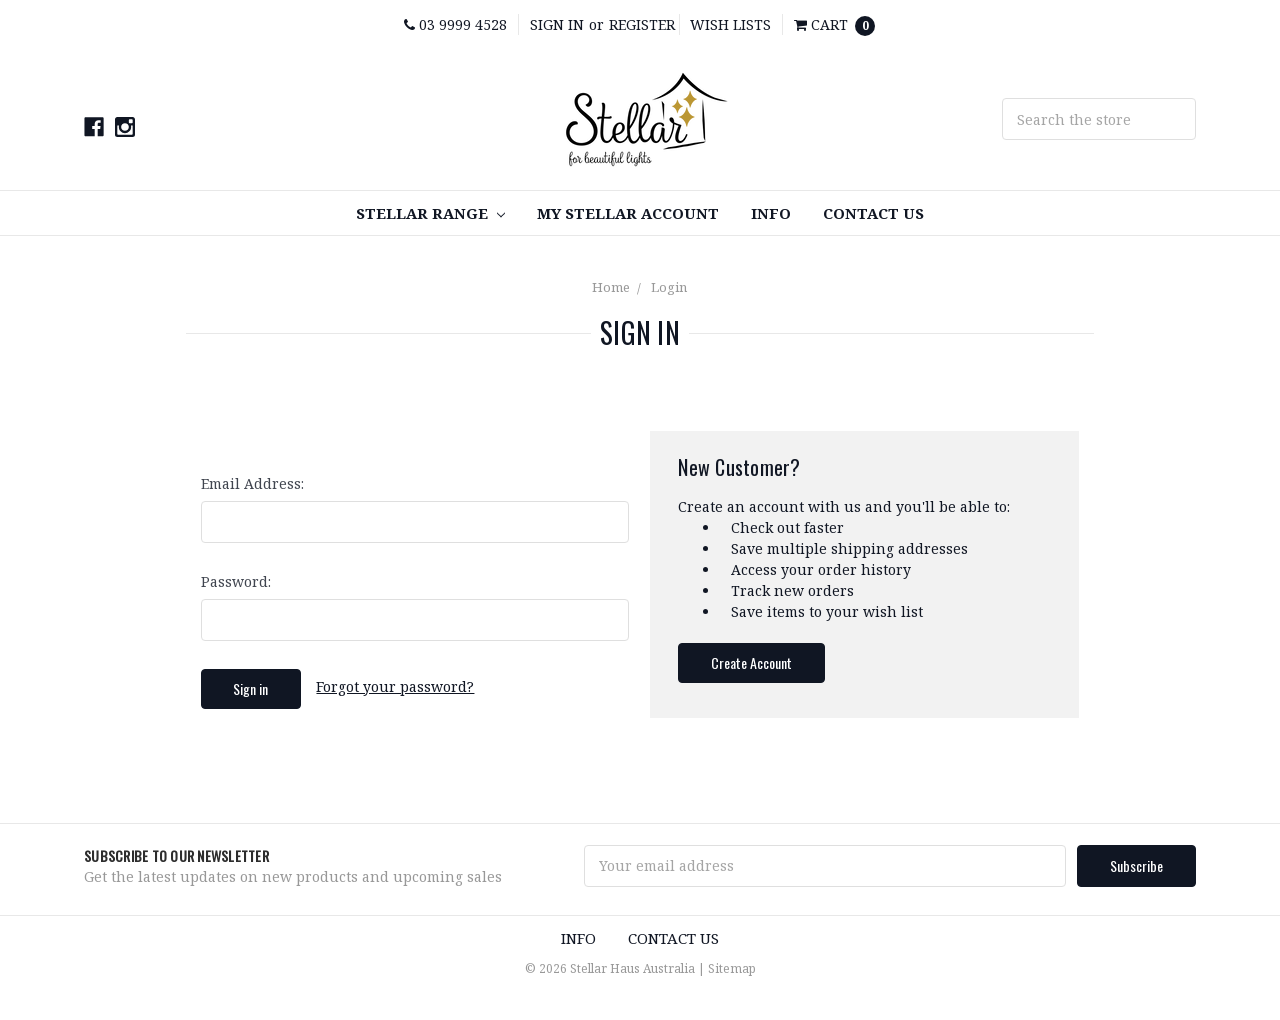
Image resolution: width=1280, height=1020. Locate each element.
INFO (771, 213)
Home (611, 287)
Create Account (751, 662)
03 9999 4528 (455, 24)
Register (642, 24)
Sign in (557, 24)
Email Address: (252, 483)
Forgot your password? (395, 686)
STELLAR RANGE (430, 213)
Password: (236, 581)
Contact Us (873, 213)
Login (669, 287)
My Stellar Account (628, 213)
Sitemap (732, 968)
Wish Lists (730, 24)
